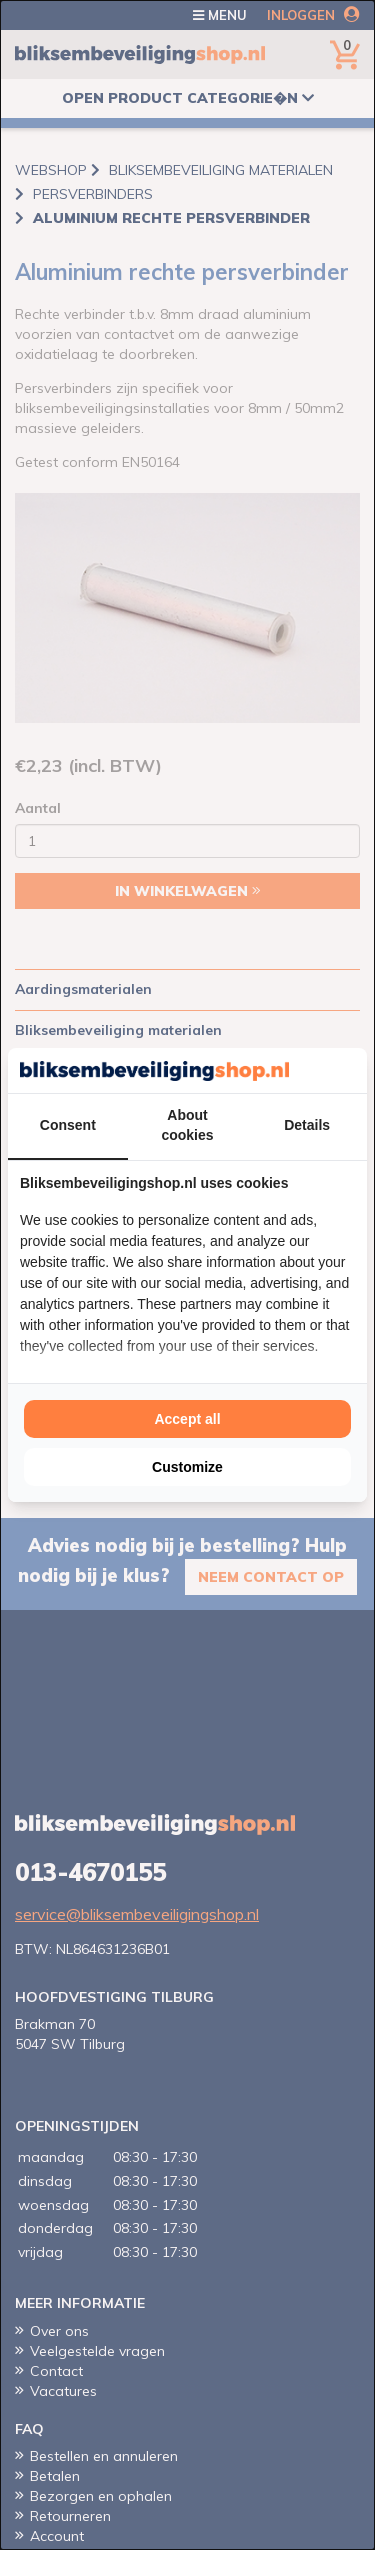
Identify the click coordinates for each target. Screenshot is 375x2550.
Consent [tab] (68, 1125)
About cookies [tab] (187, 1125)
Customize (187, 1467)
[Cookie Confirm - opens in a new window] (350, 1071)
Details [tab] (307, 1125)
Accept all (187, 1419)
